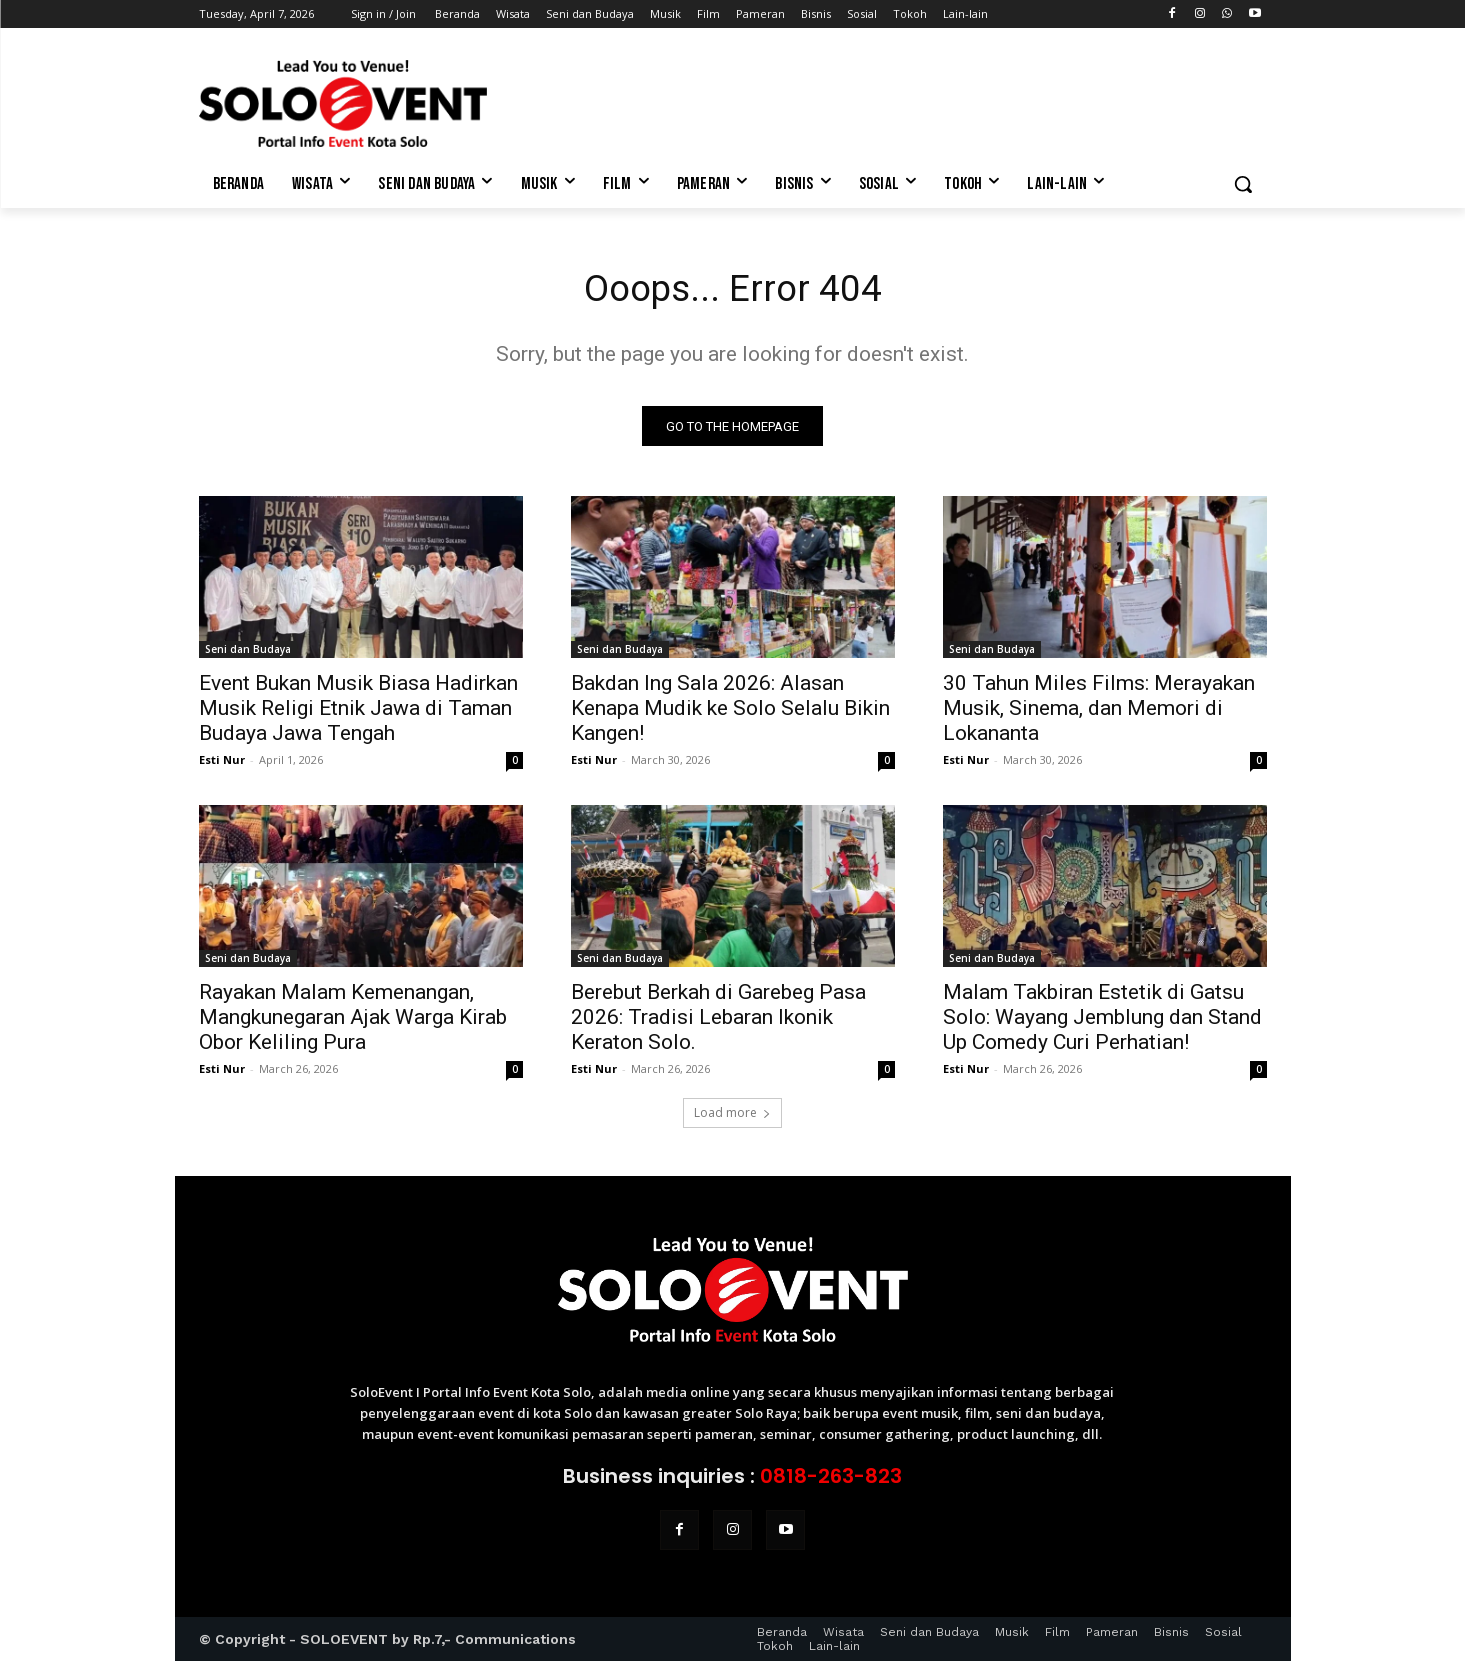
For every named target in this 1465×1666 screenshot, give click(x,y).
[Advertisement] (883, 101)
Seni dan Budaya (248, 654)
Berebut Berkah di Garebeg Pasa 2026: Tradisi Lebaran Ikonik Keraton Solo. (718, 1022)
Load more (732, 1117)
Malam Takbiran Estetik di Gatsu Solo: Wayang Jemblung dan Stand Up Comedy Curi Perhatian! (1102, 1022)
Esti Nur (222, 764)
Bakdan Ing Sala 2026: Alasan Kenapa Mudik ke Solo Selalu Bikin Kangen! (730, 713)
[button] (1243, 184)
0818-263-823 (831, 1481)
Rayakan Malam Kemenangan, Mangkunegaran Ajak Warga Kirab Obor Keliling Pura (353, 1022)
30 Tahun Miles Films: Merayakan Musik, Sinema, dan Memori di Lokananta (1099, 713)
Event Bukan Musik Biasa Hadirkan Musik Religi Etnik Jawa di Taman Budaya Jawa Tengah (358, 713)
